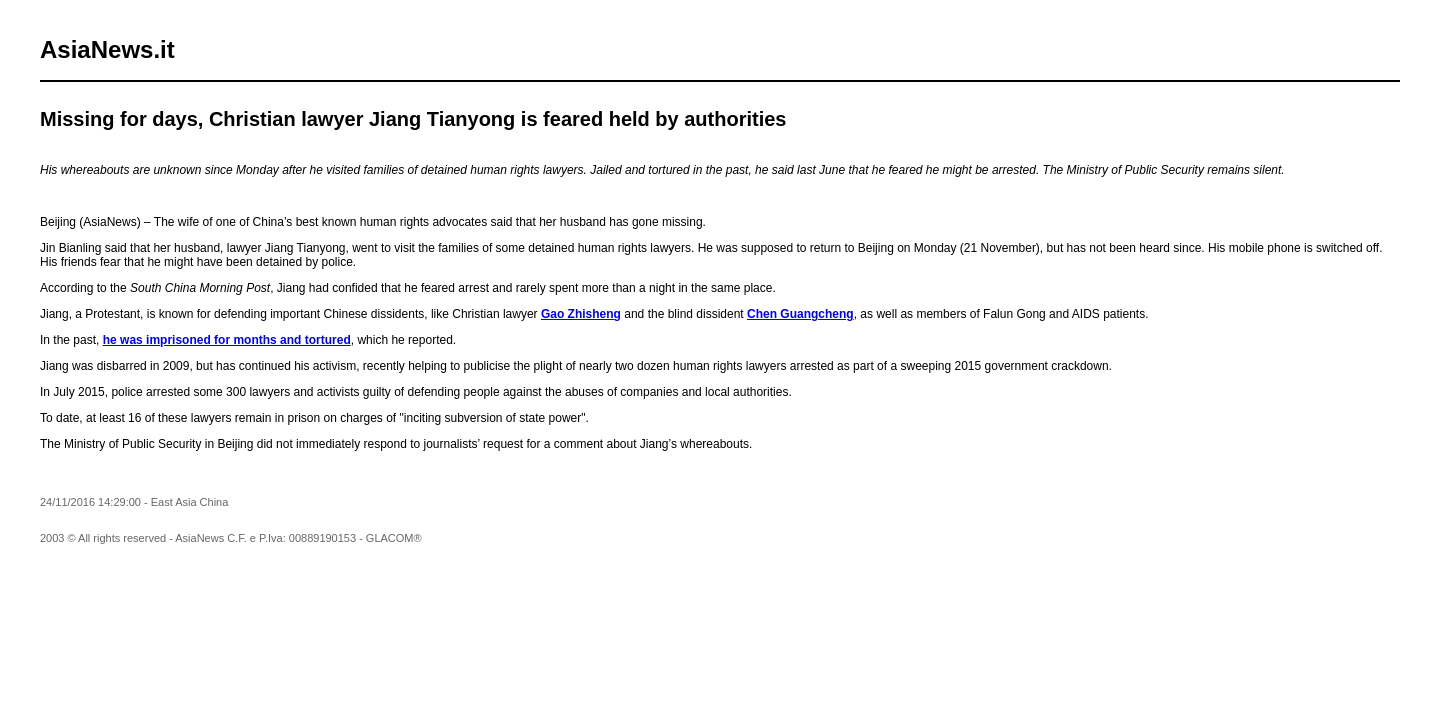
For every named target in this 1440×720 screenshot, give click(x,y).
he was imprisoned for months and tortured (227, 340)
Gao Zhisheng (581, 314)
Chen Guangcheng (800, 314)
